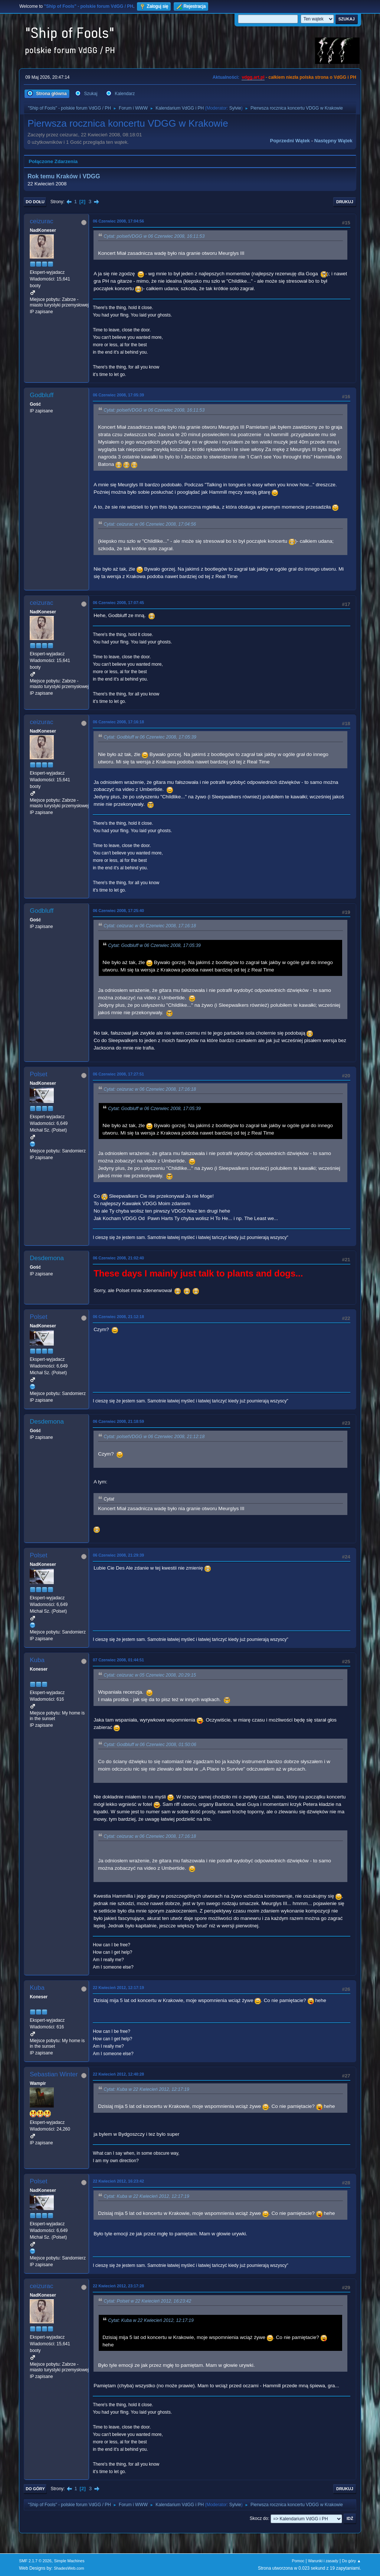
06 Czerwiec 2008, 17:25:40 (118, 910)
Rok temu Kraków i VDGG (63, 176)
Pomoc (298, 2561)
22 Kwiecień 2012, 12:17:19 (118, 1987)
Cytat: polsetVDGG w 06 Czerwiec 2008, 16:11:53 (154, 236)
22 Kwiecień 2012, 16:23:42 (118, 2181)
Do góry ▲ (351, 2561)
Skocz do (259, 2518)
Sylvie (235, 108)
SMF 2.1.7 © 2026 (35, 2561)
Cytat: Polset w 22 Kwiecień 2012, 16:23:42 (147, 2301)
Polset (38, 1074)
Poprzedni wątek (290, 140)
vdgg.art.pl (253, 77)
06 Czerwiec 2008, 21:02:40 (118, 1258)
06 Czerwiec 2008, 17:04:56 (118, 221)
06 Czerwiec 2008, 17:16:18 (118, 722)
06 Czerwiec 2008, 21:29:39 (118, 1555)
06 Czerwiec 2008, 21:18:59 (118, 1421)
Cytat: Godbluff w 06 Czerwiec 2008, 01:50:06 (150, 1744)
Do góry (35, 2488)
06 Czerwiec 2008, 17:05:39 (118, 395)
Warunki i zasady (323, 2561)
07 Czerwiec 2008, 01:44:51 (118, 1660)
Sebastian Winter (54, 2074)
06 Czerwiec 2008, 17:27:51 (118, 1074)
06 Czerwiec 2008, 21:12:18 (118, 1316)
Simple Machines (69, 2561)
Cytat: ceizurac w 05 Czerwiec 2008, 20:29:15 (150, 1675)
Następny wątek (333, 140)
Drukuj (344, 201)
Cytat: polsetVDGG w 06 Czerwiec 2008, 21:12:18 (154, 1437)
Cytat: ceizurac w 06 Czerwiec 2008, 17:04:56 (150, 524)
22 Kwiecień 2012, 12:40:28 (118, 2074)
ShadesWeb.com (69, 2568)
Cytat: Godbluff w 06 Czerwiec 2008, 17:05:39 (150, 737)
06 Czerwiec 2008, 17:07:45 (118, 602)
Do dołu (35, 201)
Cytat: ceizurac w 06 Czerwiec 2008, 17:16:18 (150, 926)
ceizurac (41, 221)
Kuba (37, 1660)
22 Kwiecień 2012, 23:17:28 (118, 2286)
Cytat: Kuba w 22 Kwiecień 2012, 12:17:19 (146, 2089)
